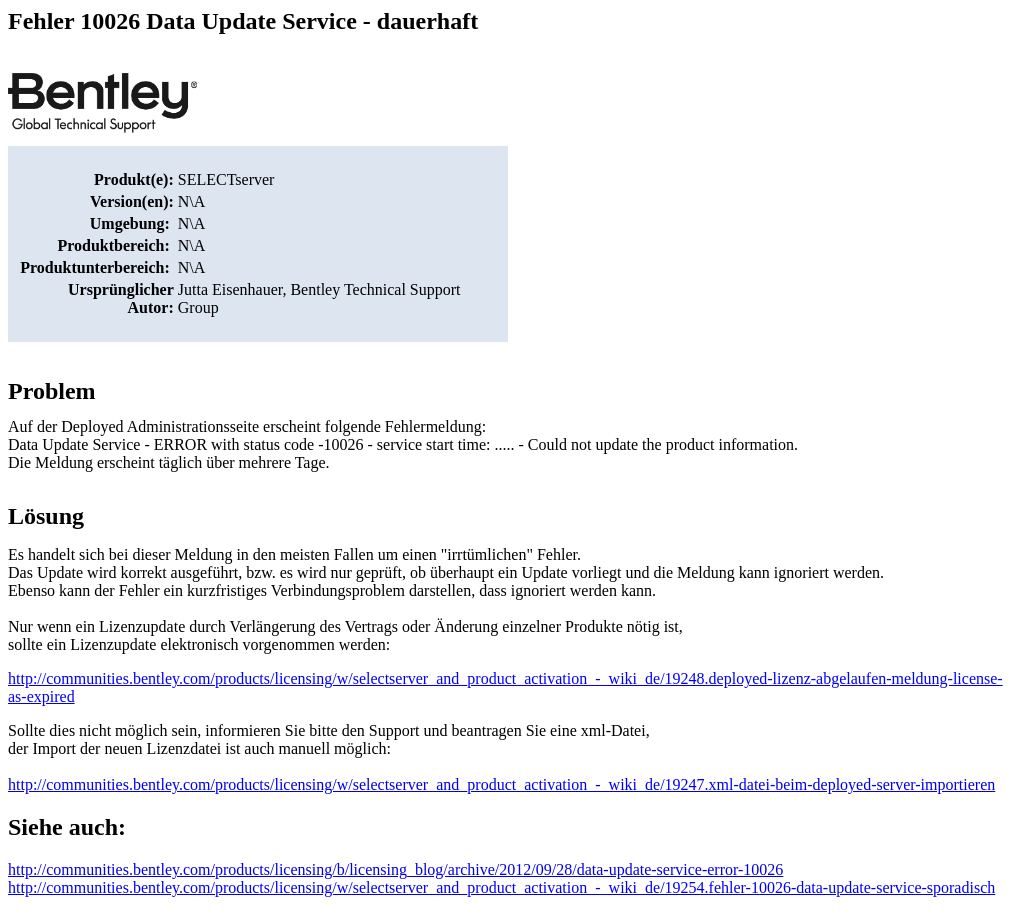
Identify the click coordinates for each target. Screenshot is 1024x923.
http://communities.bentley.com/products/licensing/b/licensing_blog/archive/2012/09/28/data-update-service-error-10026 (395, 869)
